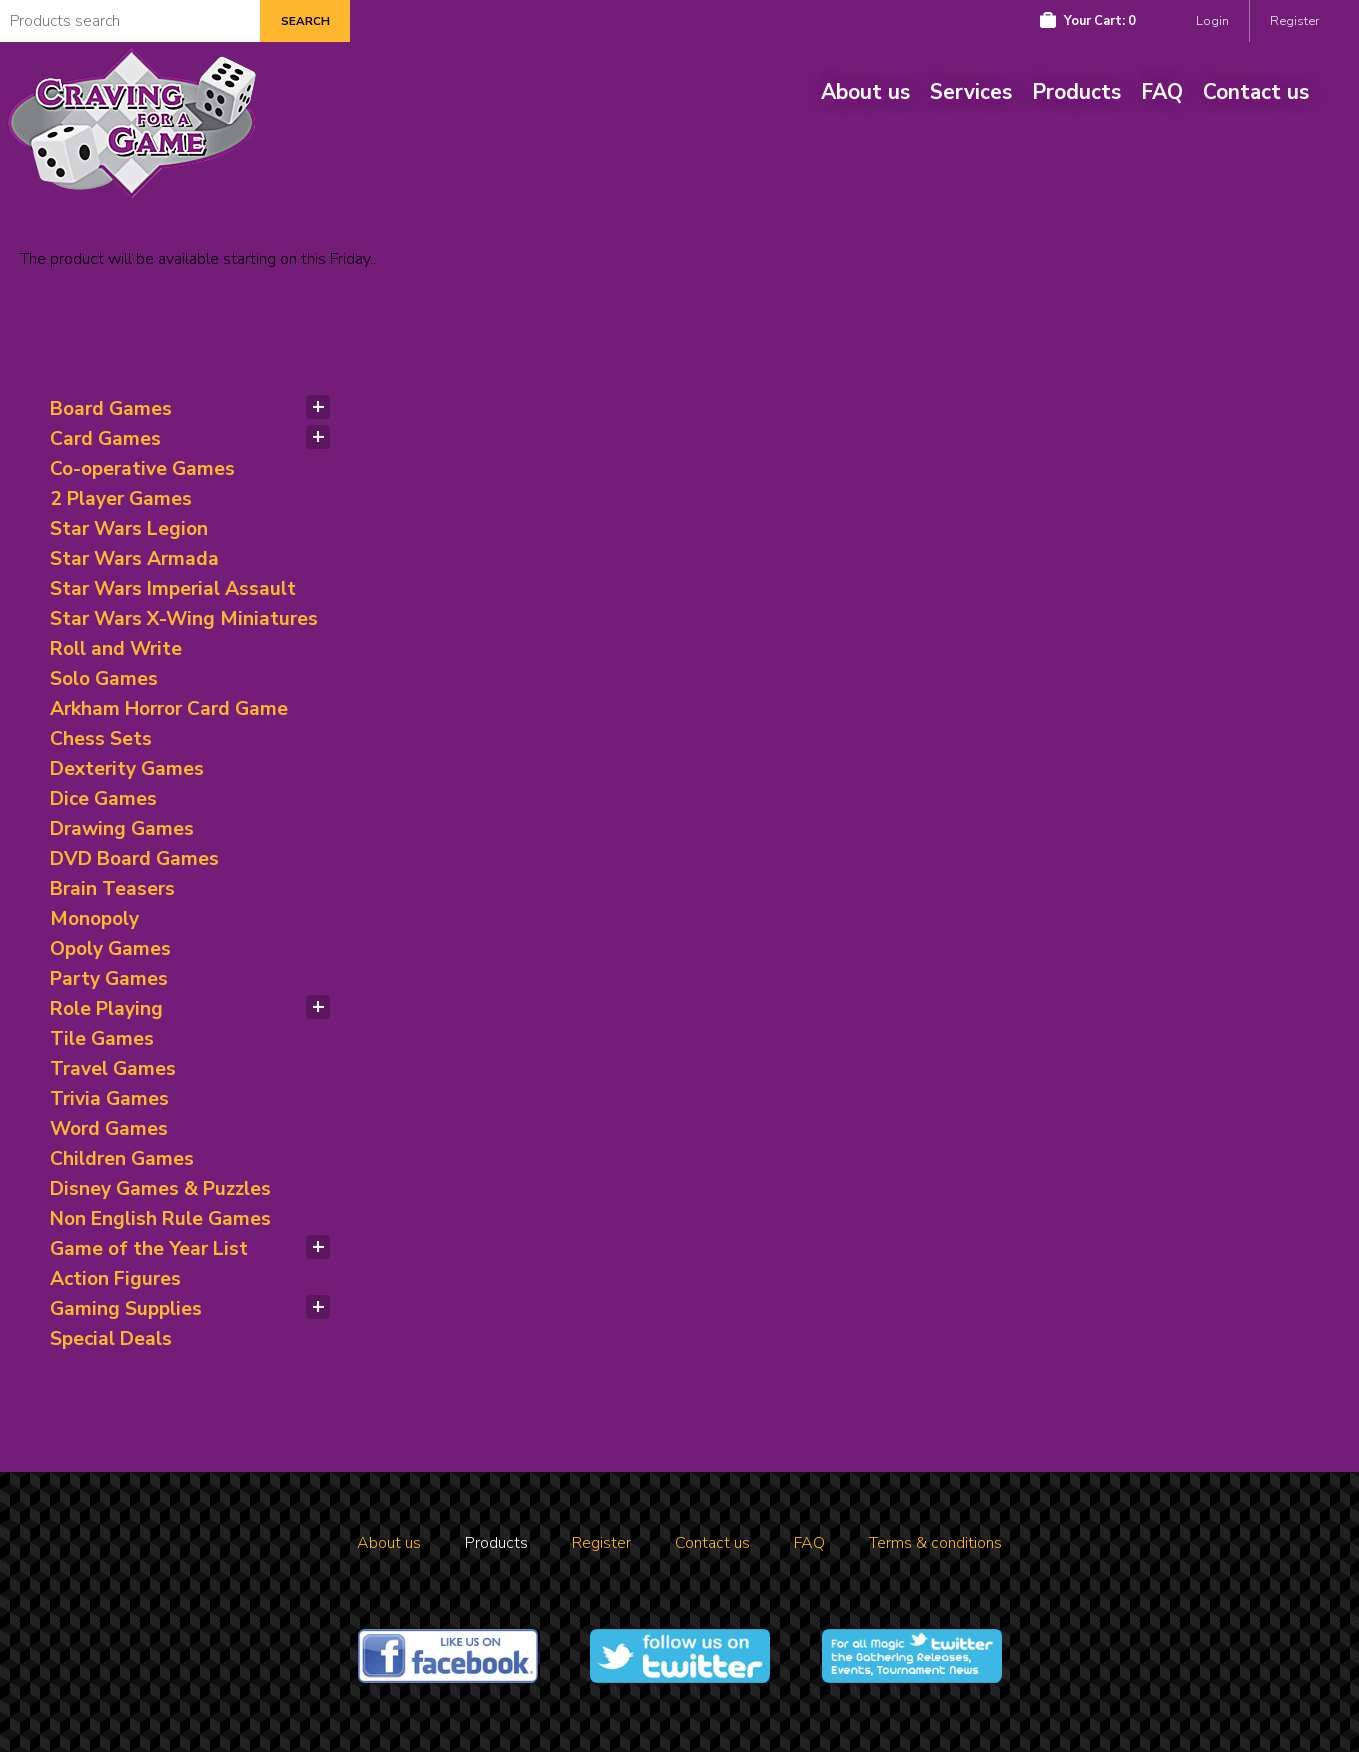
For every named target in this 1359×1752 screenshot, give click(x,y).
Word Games (109, 1129)
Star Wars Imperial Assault (173, 589)
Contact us (1256, 92)
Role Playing (106, 1009)
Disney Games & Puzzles (160, 1189)
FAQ (1162, 92)
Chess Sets (101, 739)
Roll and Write (116, 649)
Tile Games (102, 1039)
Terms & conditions (935, 1543)
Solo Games (104, 679)
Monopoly (94, 919)
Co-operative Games (142, 469)
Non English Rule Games (160, 1219)
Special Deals (111, 1339)
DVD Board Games (134, 859)
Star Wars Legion (129, 529)
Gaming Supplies (126, 1309)
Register (1294, 21)
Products (1076, 92)
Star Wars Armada (134, 559)
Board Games (111, 409)
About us (865, 92)
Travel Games (113, 1069)
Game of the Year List (149, 1249)
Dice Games (103, 799)
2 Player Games (121, 499)
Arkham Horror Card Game (169, 709)
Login (1212, 21)
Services (971, 92)
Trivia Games (109, 1099)
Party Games (109, 979)
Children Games (122, 1159)
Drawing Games (122, 829)
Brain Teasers (112, 889)
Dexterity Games (127, 769)
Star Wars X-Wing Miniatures (184, 619)
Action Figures (115, 1279)
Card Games (105, 439)
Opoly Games (110, 949)
